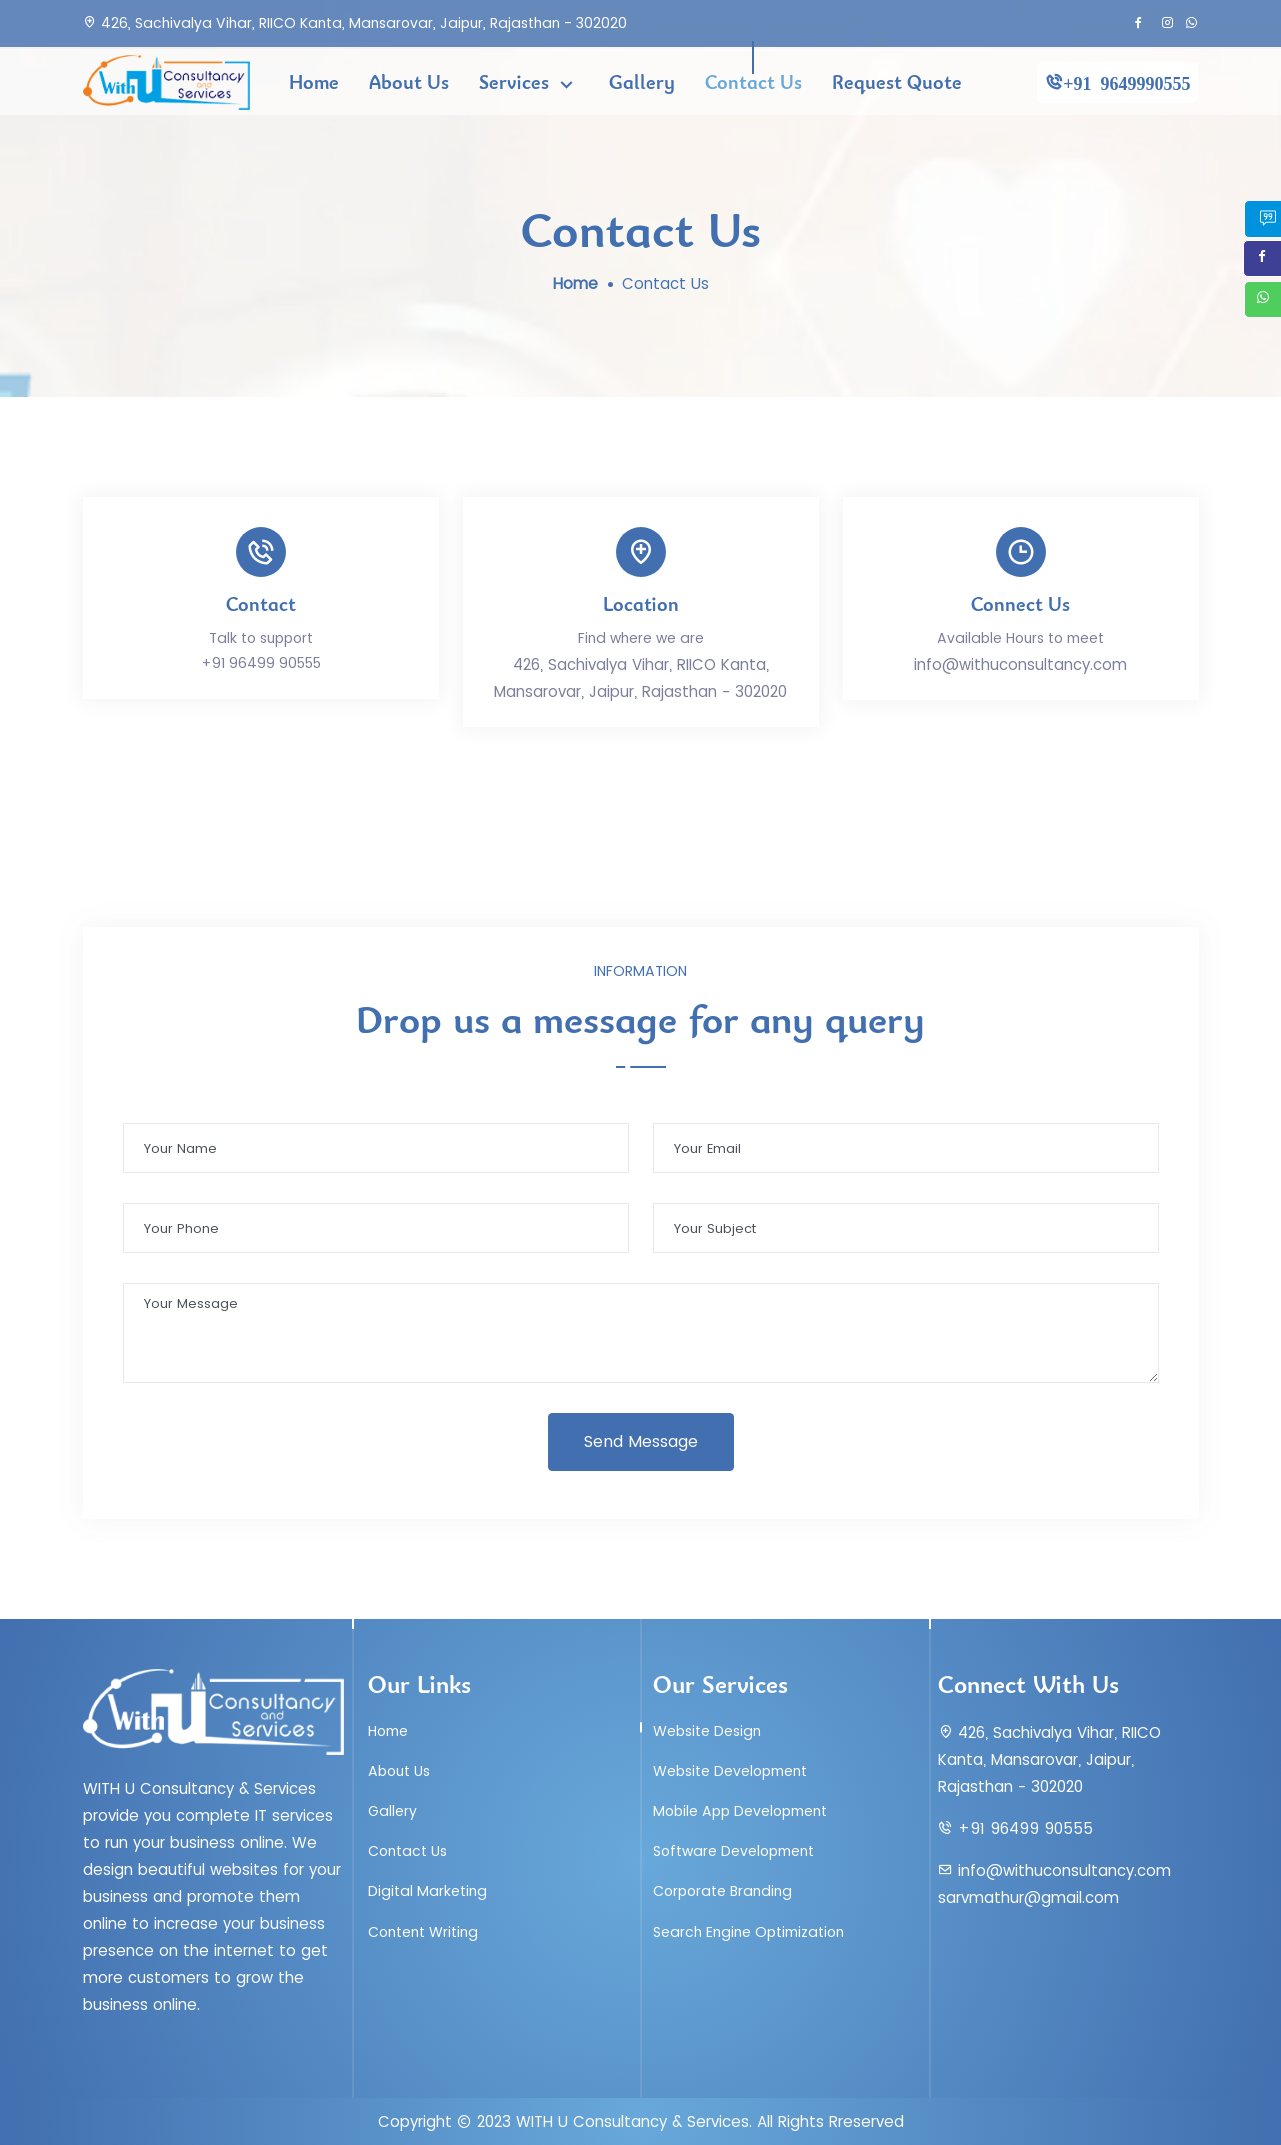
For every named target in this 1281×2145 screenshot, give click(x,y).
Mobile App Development (740, 1811)
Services (516, 82)
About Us (409, 82)
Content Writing (423, 1932)
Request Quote (897, 82)
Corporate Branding (722, 1891)
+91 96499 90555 (261, 663)
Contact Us (753, 82)
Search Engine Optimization (748, 1932)
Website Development (730, 1771)
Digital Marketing (427, 1891)
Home (314, 82)
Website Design (707, 1731)
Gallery (642, 82)
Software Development (733, 1851)
